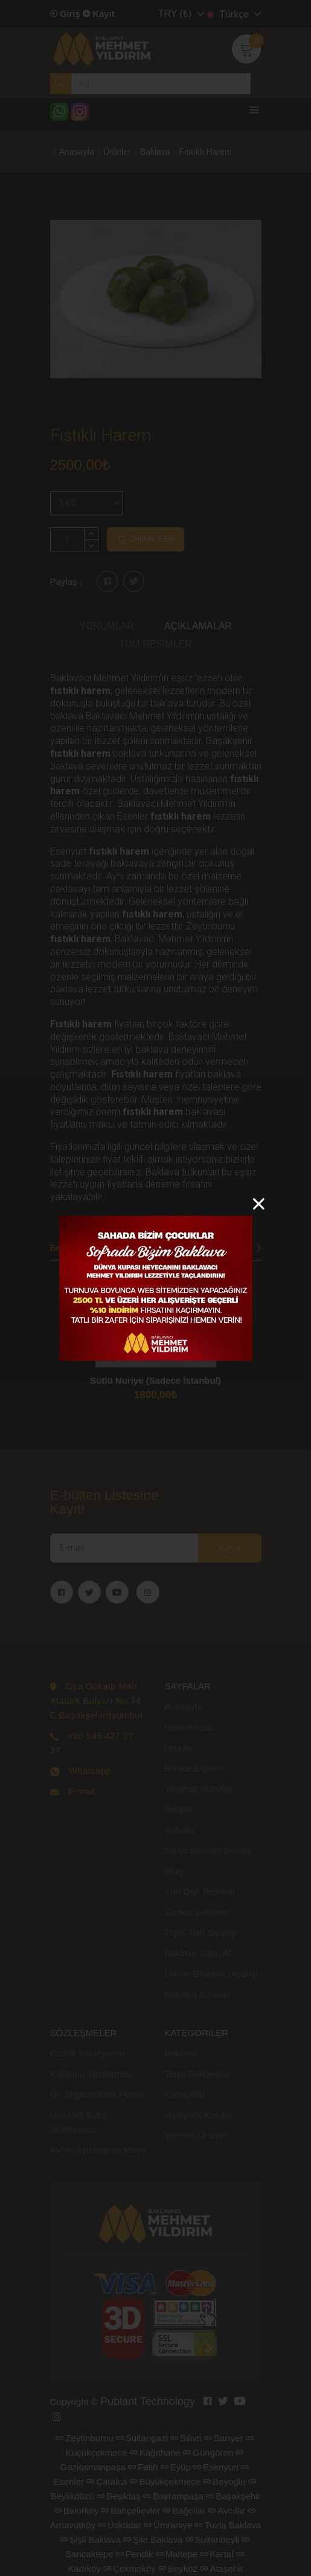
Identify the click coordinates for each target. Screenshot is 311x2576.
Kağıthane (155, 2452)
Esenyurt (216, 2467)
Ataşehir (221, 2568)
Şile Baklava (153, 2539)
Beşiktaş (119, 2496)
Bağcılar (183, 2510)
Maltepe (176, 2554)
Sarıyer (223, 2438)
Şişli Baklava (90, 2539)
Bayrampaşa (173, 2496)
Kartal (216, 2554)
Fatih (143, 2467)
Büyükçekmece (164, 2481)
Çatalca (106, 2481)
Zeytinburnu (84, 2438)
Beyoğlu (224, 2481)
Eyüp (176, 2467)
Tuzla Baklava (227, 2525)
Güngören (208, 2452)
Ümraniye (168, 2525)
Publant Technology (147, 2401)
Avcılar (226, 2510)
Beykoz (177, 2568)
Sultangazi (142, 2438)
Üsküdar (119, 2525)
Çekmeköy (129, 2568)
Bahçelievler (130, 2510)
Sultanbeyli (212, 2539)
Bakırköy (76, 2510)
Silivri (186, 2438)
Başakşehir (233, 2496)
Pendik (134, 2554)
